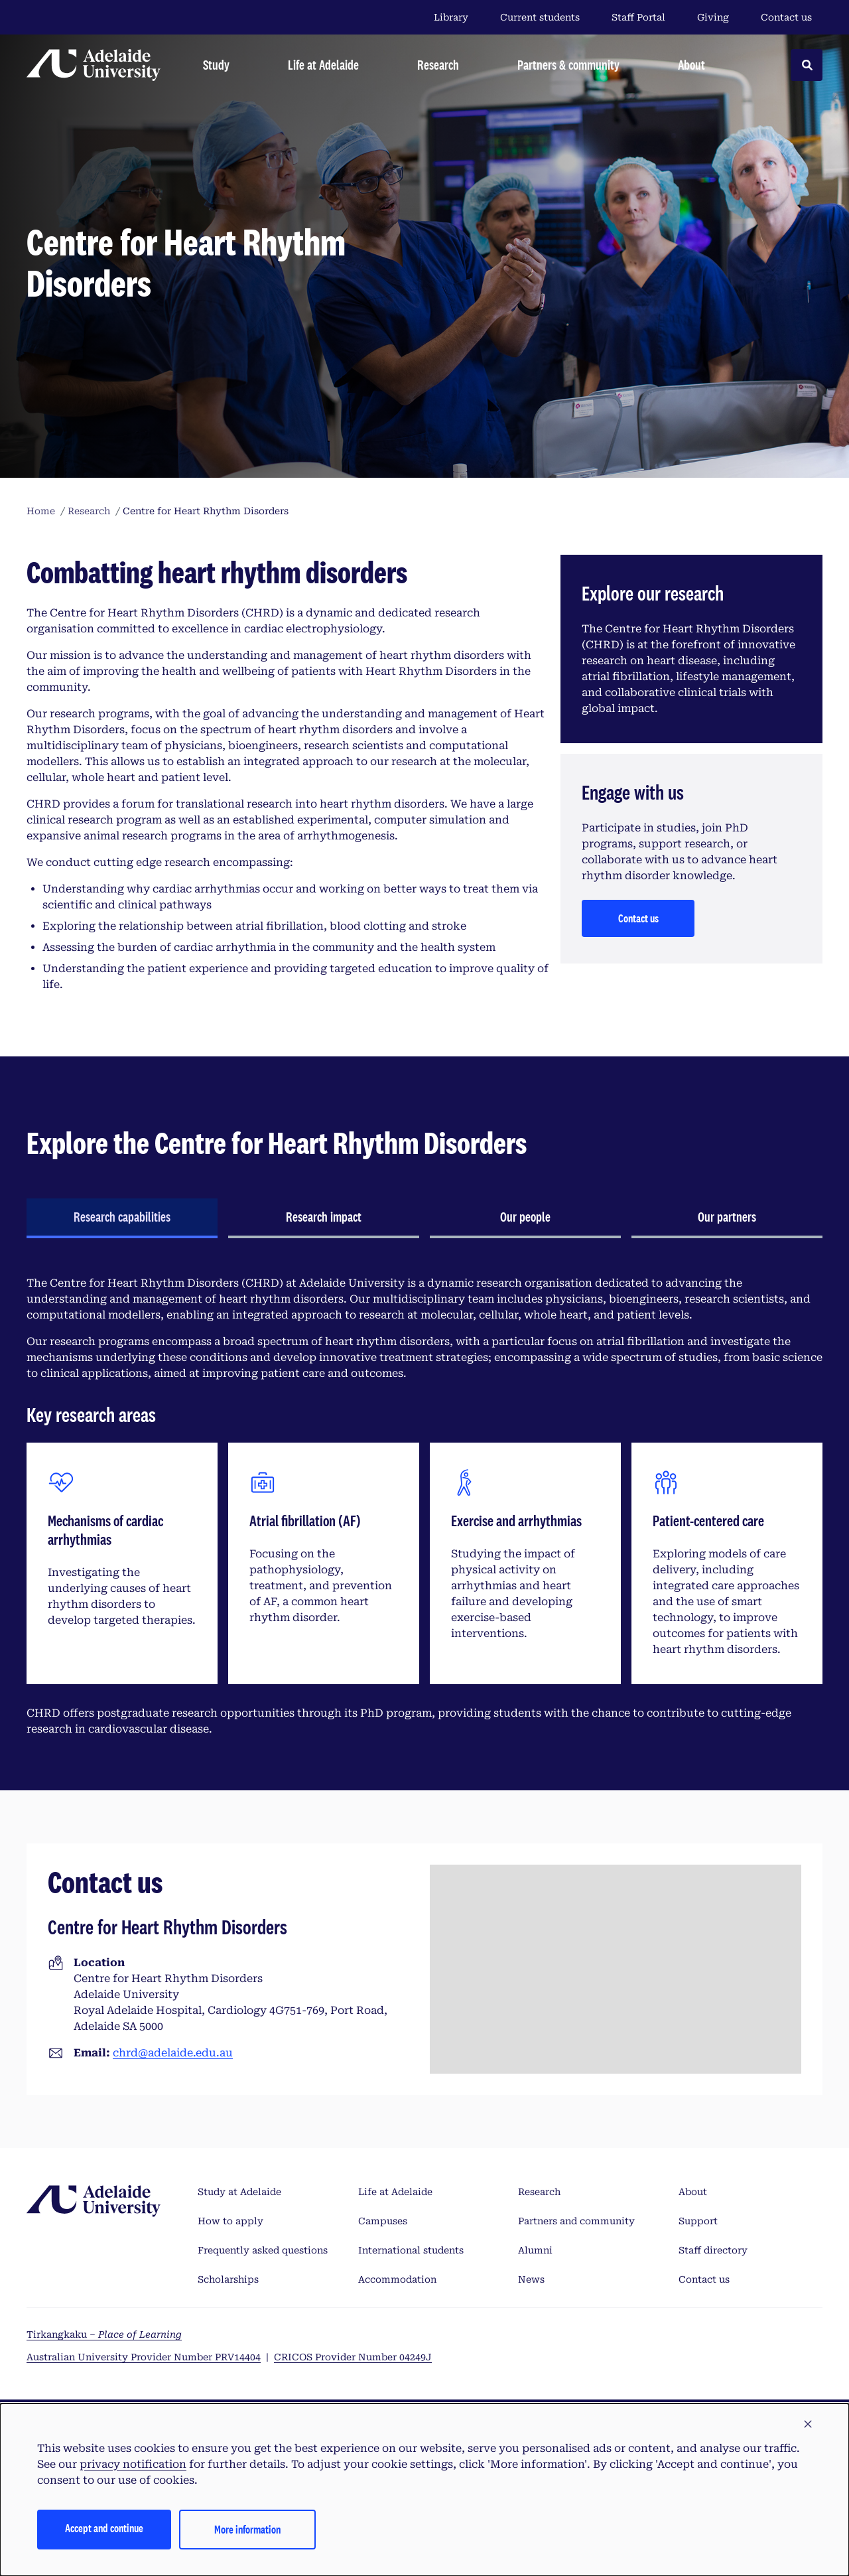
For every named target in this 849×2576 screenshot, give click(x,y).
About (693, 2191)
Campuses (382, 2221)
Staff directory (713, 2250)
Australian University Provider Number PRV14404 (144, 2357)
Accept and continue (104, 2528)
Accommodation (397, 2279)
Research (539, 2191)
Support (698, 2221)
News (531, 2279)
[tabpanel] (424, 1506)
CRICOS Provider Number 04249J (353, 2357)
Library (451, 17)
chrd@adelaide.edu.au (173, 2052)
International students (411, 2250)
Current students (540, 17)
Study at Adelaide (239, 2191)
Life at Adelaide (395, 2191)
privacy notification (133, 2464)
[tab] (122, 1218)
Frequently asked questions (263, 2250)
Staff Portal (638, 17)
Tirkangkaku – (104, 2334)
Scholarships (228, 2279)
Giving (713, 17)
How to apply (230, 2221)
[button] (808, 2425)
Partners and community (576, 2221)
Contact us (786, 17)
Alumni (535, 2250)
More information (247, 2529)
